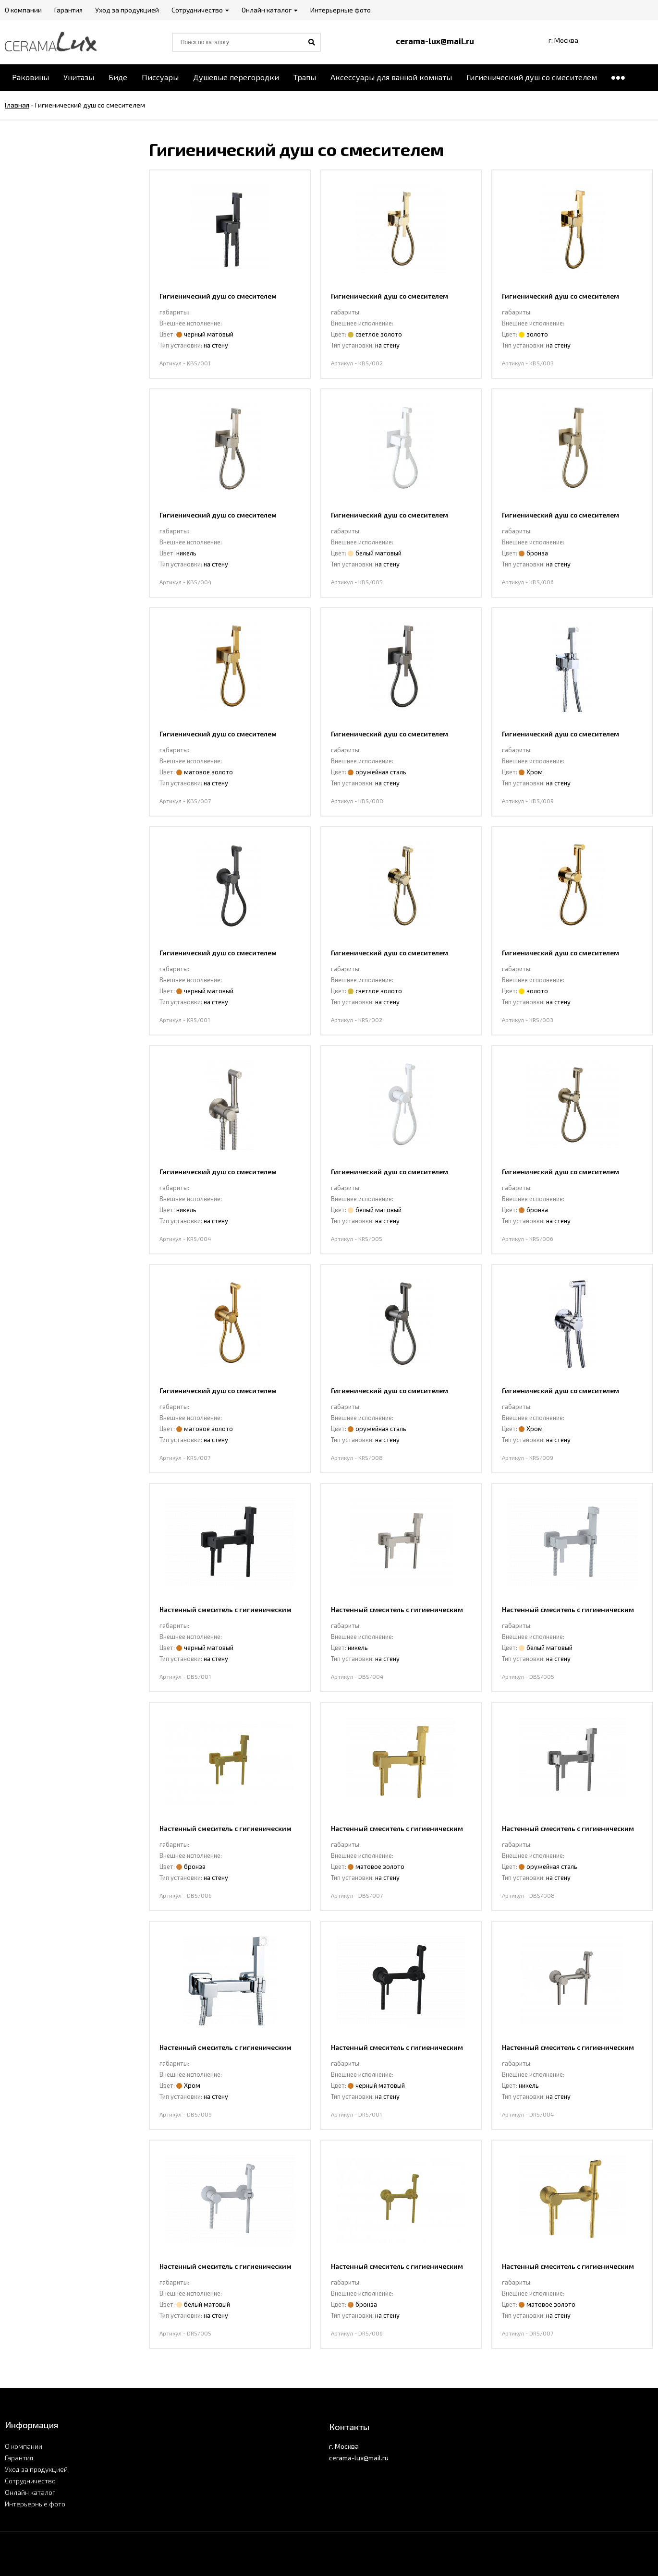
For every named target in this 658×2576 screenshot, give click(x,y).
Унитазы (78, 77)
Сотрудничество (30, 2481)
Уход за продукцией (36, 2469)
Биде (118, 77)
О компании (23, 2446)
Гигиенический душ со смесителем (531, 77)
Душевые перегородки (236, 77)
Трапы (304, 77)
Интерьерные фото (35, 2504)
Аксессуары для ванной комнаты (391, 77)
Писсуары (160, 77)
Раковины (30, 77)
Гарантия (19, 2458)
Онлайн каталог (30, 2492)
